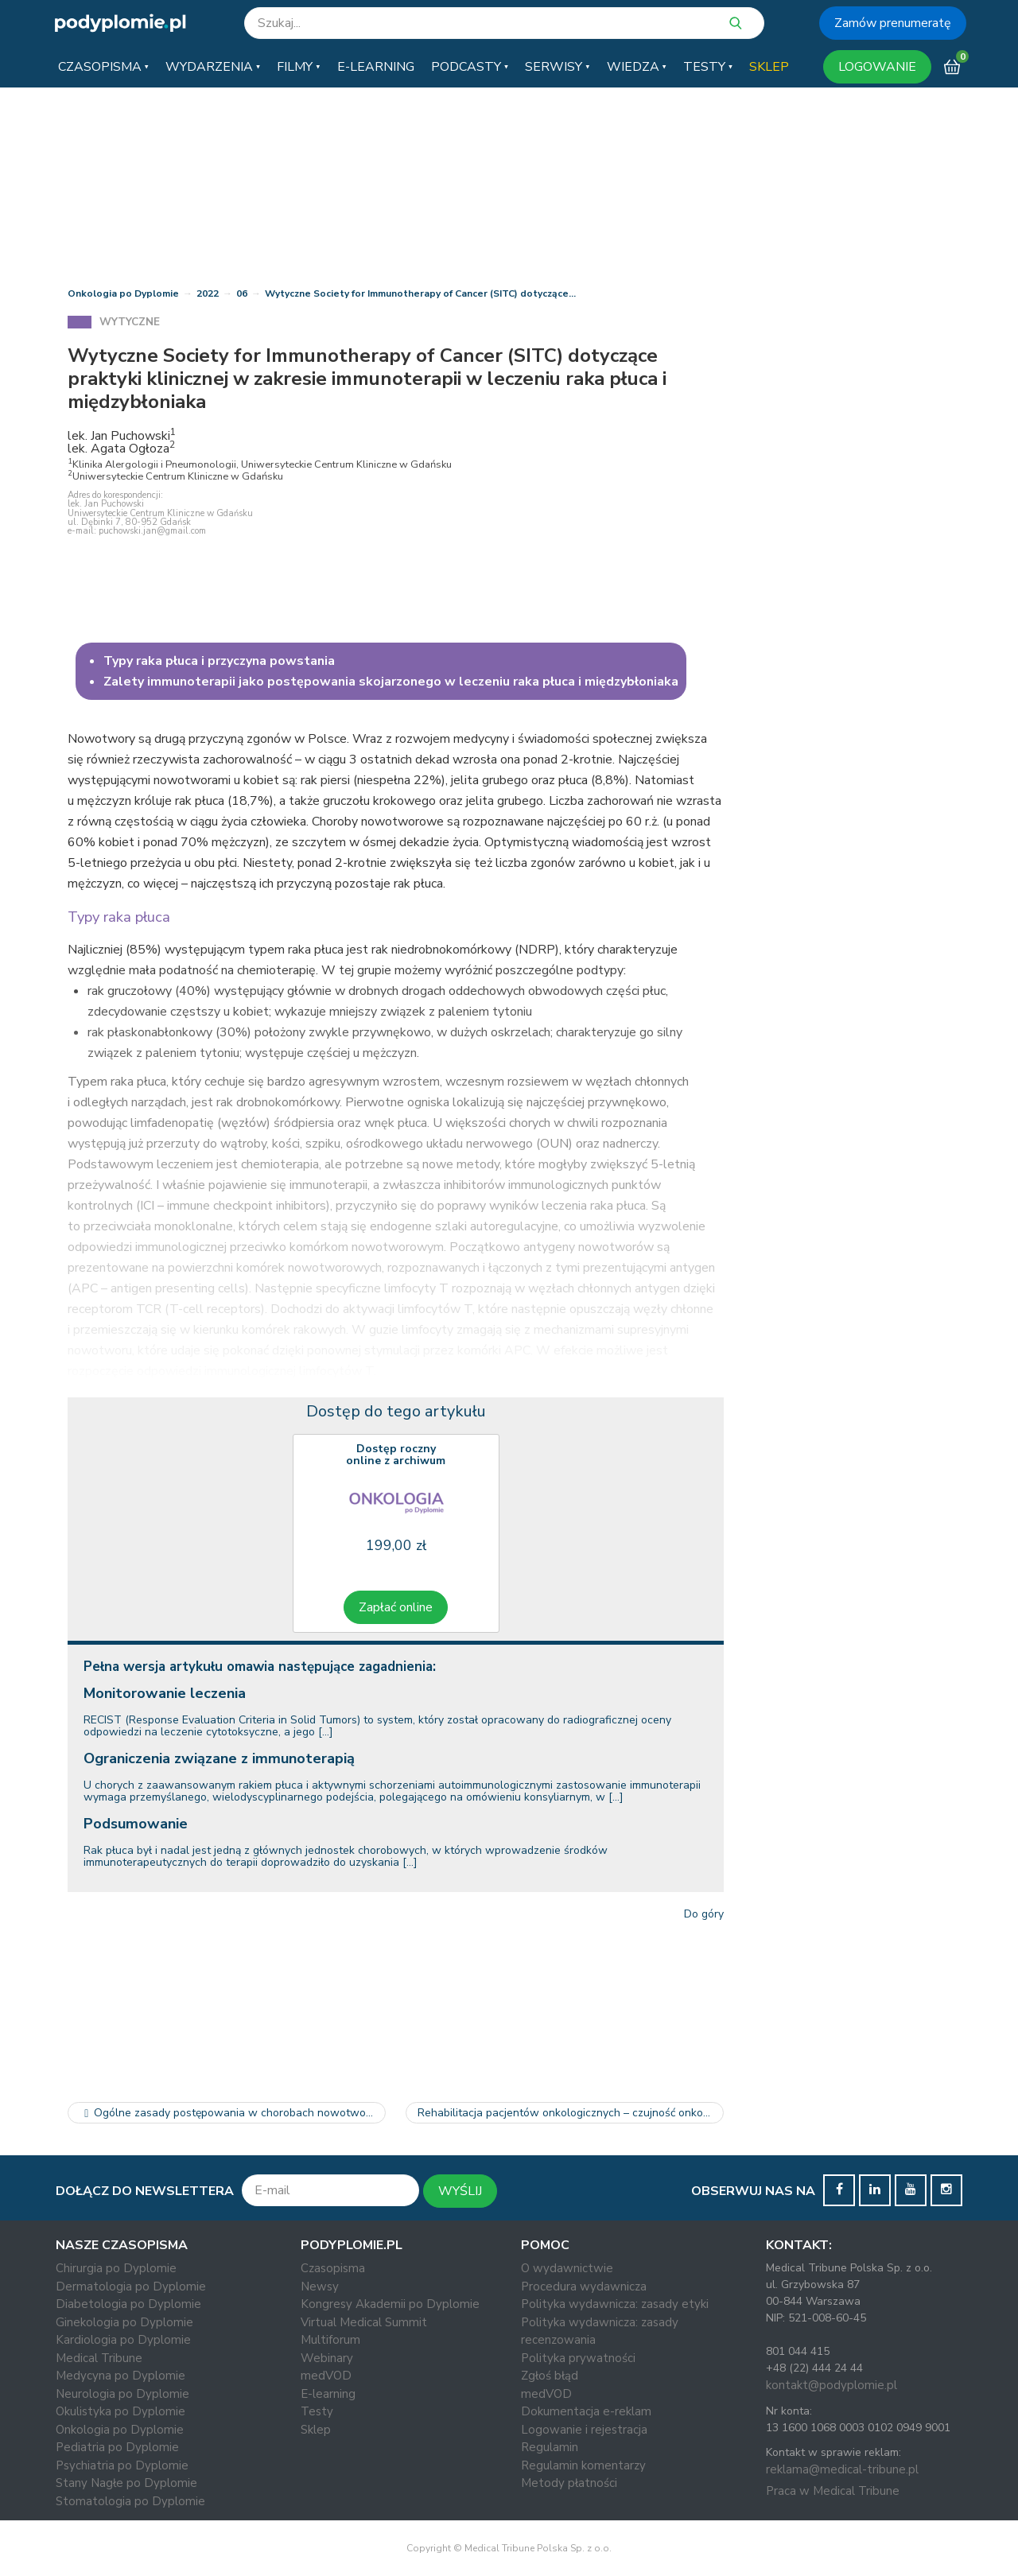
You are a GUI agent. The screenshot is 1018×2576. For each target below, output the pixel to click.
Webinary (327, 2358)
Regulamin (549, 2447)
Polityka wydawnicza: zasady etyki (615, 2304)
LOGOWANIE (877, 66)
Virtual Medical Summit (364, 2322)
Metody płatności (569, 2483)
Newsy (320, 2286)
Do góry (704, 1914)
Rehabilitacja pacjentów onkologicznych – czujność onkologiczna (571, 2112)
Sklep (316, 2430)
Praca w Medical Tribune (832, 2491)
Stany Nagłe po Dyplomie (126, 2483)
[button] (103, 67)
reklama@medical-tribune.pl (842, 2469)
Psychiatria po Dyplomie (122, 2465)
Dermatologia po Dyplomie (131, 2286)
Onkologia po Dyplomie (123, 293)
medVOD (326, 2376)
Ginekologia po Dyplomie (124, 2322)
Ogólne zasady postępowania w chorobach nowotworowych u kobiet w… (233, 2112)
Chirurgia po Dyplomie (116, 2268)
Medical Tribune (99, 2358)
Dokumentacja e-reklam (586, 2411)
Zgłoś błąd (549, 2376)
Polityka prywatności (578, 2358)
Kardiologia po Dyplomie (123, 2340)
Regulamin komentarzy (583, 2465)
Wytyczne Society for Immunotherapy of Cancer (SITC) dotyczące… (420, 293)
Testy (317, 2411)
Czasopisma (333, 2268)
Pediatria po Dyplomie (117, 2447)
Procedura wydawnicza (584, 2286)
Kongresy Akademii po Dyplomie (390, 2304)
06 (241, 293)
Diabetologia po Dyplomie (128, 2304)
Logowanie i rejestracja (584, 2430)
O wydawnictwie (567, 2268)
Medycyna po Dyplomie (120, 2376)
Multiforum (330, 2340)
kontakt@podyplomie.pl (831, 2385)
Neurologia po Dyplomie (122, 2394)
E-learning (328, 2394)
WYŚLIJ (460, 2191)
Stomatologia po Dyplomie (130, 2501)
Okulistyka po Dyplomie (120, 2411)
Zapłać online (396, 1607)
